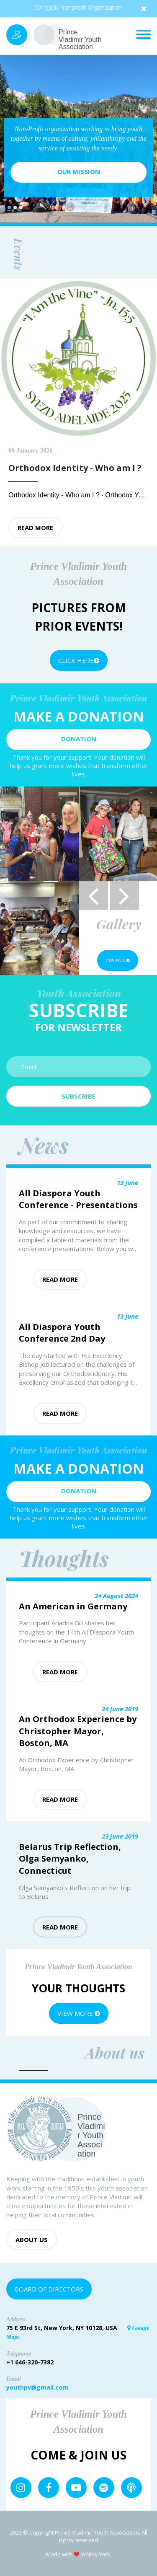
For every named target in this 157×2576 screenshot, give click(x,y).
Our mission (78, 171)
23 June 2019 (120, 1836)
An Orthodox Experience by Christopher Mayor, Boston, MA (77, 1730)
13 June (127, 1182)
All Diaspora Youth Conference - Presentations (78, 1199)
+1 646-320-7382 (30, 2362)
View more (118, 960)
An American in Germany (73, 1606)
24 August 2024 (116, 1595)
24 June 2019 (120, 1708)
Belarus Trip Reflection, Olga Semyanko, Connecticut (70, 1858)
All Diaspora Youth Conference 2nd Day (62, 1333)
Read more (35, 527)
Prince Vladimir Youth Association (80, 39)
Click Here (78, 660)
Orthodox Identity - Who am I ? (54, 495)
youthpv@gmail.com (37, 2387)
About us (31, 2239)
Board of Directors (49, 2289)
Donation (78, 739)
